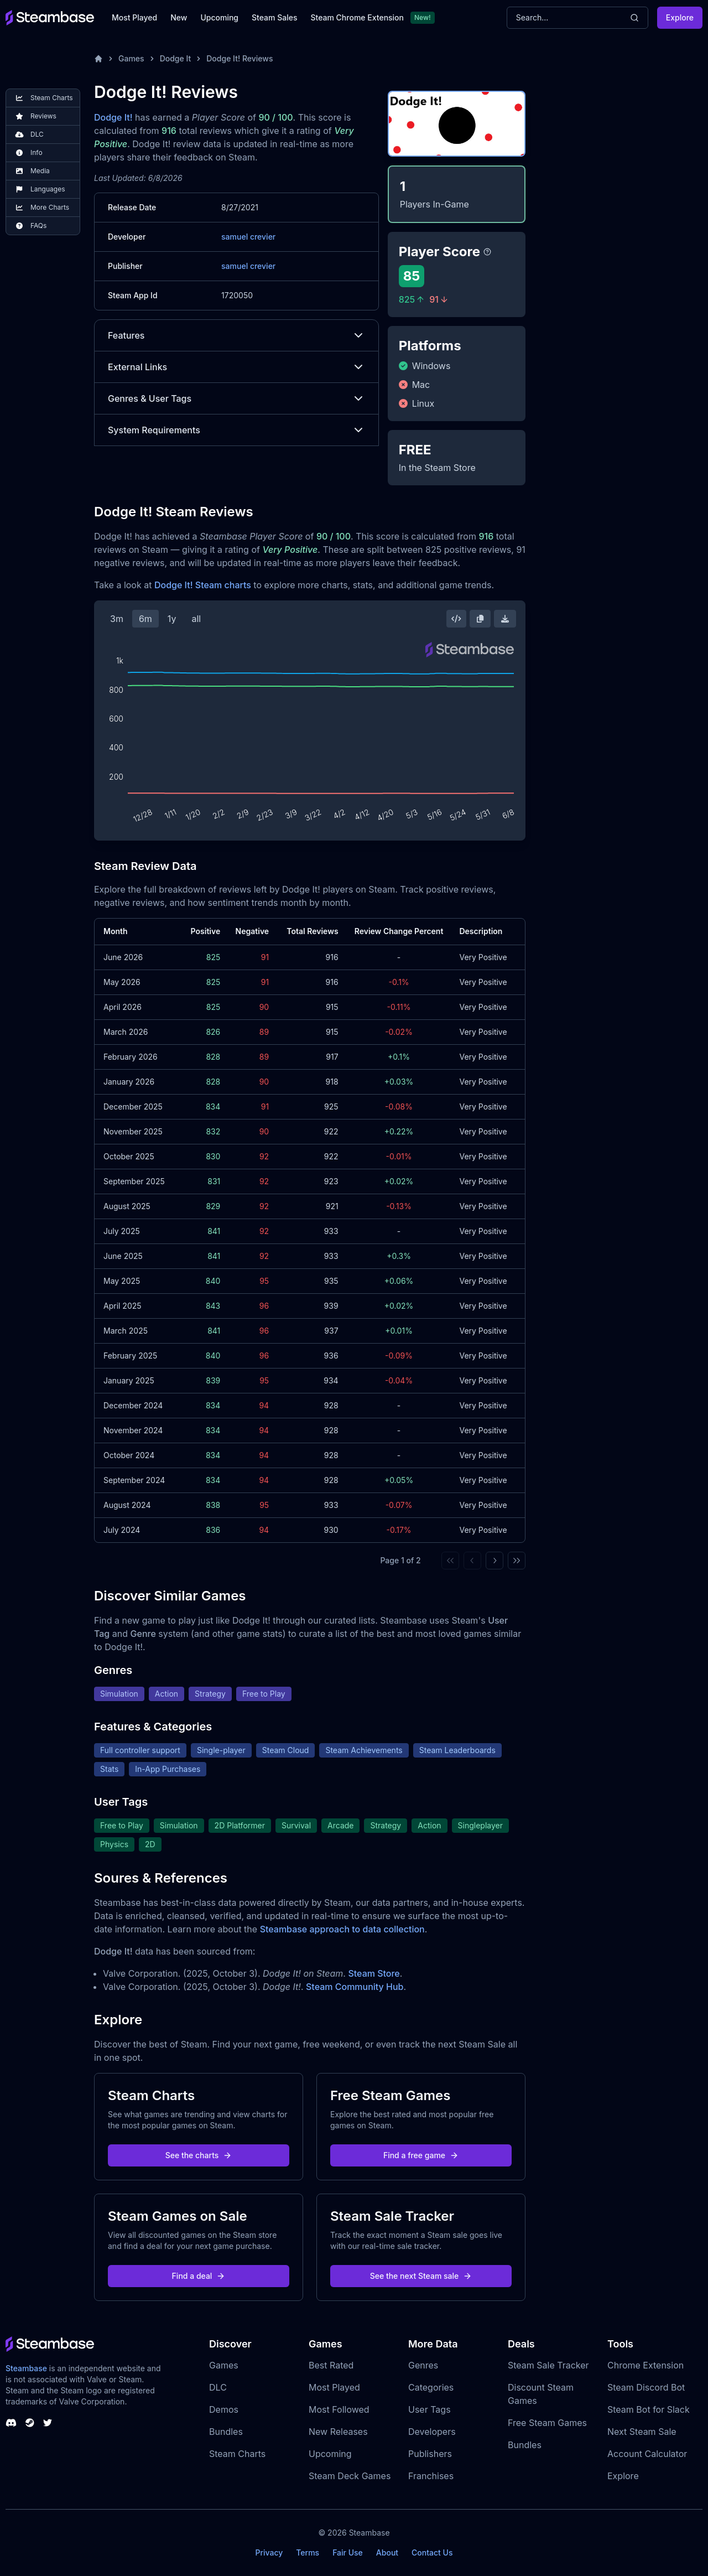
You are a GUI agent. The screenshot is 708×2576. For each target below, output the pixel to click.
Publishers (430, 2453)
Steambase (26, 2368)
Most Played (134, 17)
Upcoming (219, 17)
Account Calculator (647, 2453)
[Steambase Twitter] (47, 2422)
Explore (680, 17)
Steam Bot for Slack (648, 2409)
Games (131, 58)
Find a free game (421, 2155)
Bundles (226, 2431)
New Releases (338, 2431)
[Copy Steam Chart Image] (480, 619)
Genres (423, 2365)
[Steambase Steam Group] (29, 2422)
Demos (223, 2409)
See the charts (198, 2155)
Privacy (269, 2552)
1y (172, 618)
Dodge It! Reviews (239, 58)
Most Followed (339, 2409)
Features (236, 335)
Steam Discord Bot (646, 2387)
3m (116, 618)
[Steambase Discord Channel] (11, 2422)
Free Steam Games (547, 2422)
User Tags (429, 2409)
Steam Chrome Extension (357, 17)
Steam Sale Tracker (548, 2365)
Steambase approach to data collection (342, 1929)
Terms (307, 2552)
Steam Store (373, 1973)
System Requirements (236, 430)
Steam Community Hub (355, 1986)
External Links (236, 367)
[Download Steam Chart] (505, 619)
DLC (218, 2387)
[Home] (98, 58)
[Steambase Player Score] (487, 251)
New (178, 17)
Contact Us (432, 2552)
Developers (432, 2431)
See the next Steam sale (421, 2275)
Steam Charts (237, 2453)
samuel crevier (248, 236)
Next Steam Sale (641, 2431)
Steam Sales (274, 17)
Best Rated (331, 2365)
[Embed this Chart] (456, 619)
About (387, 2552)
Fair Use (347, 2552)
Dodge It (175, 58)
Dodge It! (113, 117)
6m (145, 618)
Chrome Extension (645, 2365)
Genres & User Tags (236, 398)
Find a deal (199, 2275)
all (196, 618)
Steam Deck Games (350, 2475)
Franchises (431, 2475)
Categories (431, 2387)
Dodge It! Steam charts (202, 584)
